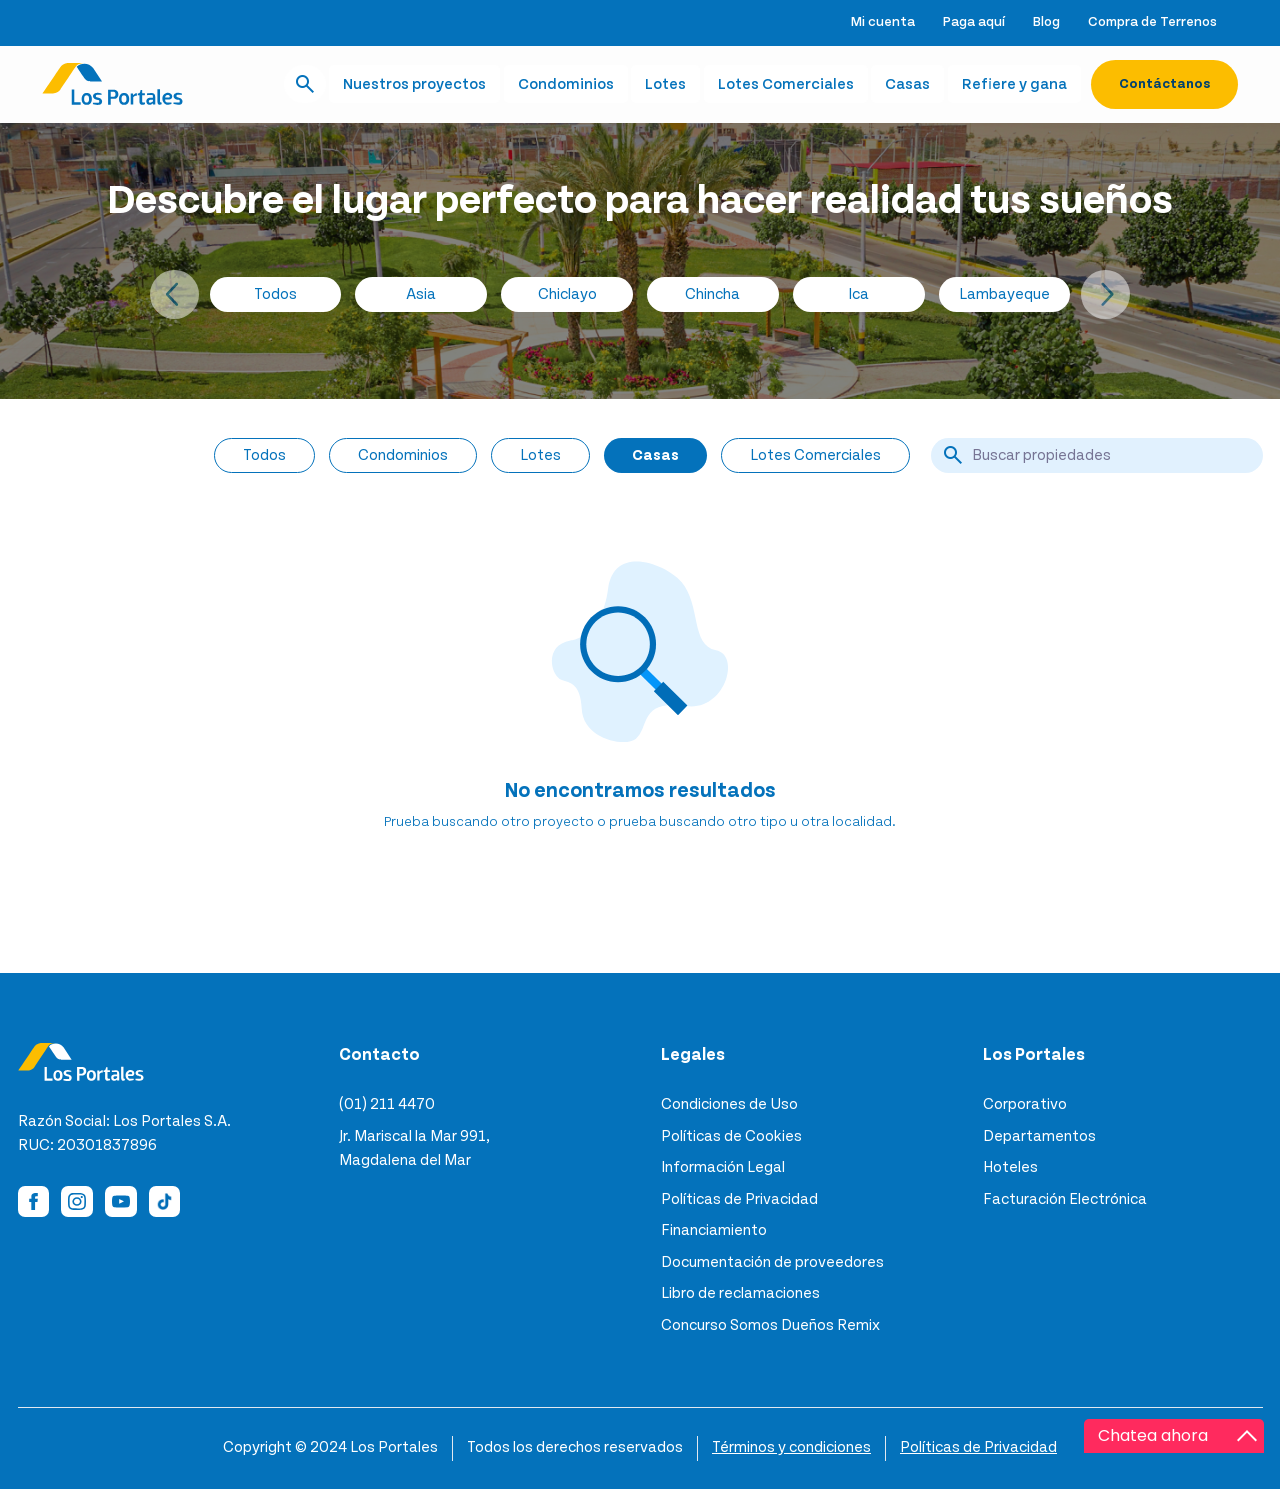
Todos (275, 294)
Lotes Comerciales (786, 84)
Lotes (665, 84)
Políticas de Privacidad (978, 1447)
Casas (907, 84)
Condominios (566, 84)
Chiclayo (567, 294)
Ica (858, 294)
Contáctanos (1164, 84)
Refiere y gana (1014, 84)
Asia (421, 294)
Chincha (712, 294)
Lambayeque (1004, 294)
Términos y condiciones (791, 1447)
